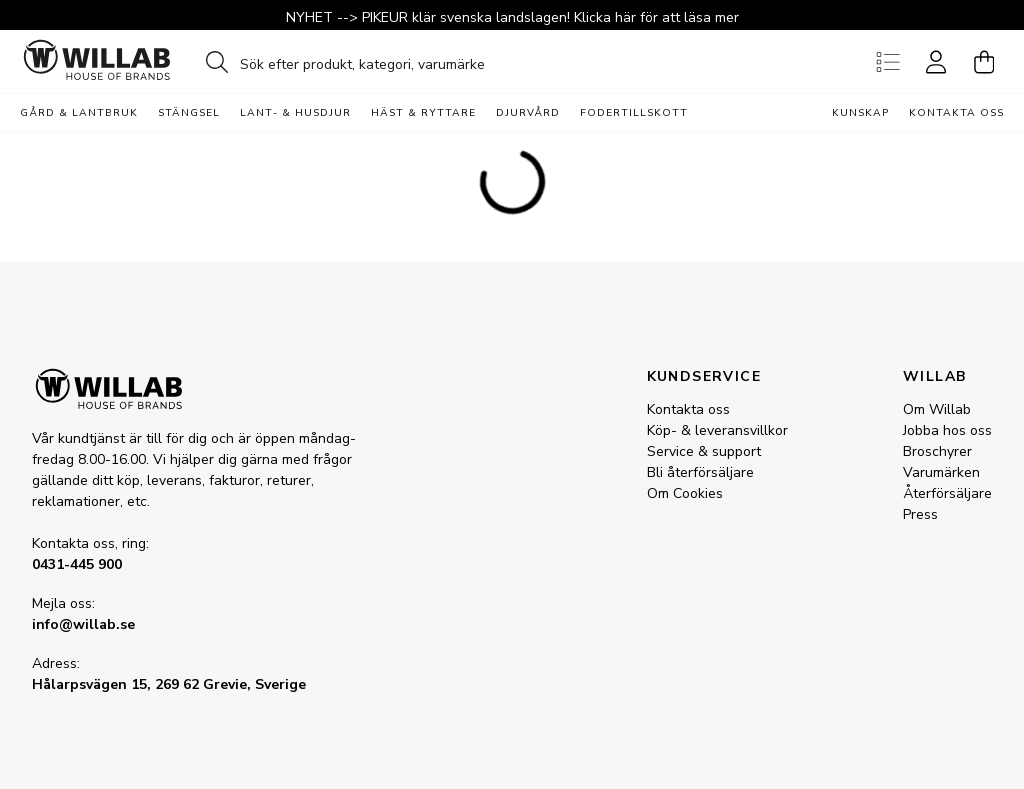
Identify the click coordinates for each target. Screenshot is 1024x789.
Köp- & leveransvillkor (717, 430)
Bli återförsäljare (700, 472)
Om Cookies (685, 493)
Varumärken (941, 472)
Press (920, 514)
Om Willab (937, 409)
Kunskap (860, 113)
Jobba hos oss (947, 430)
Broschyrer (937, 451)
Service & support (704, 451)
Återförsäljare (947, 493)
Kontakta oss (956, 113)
